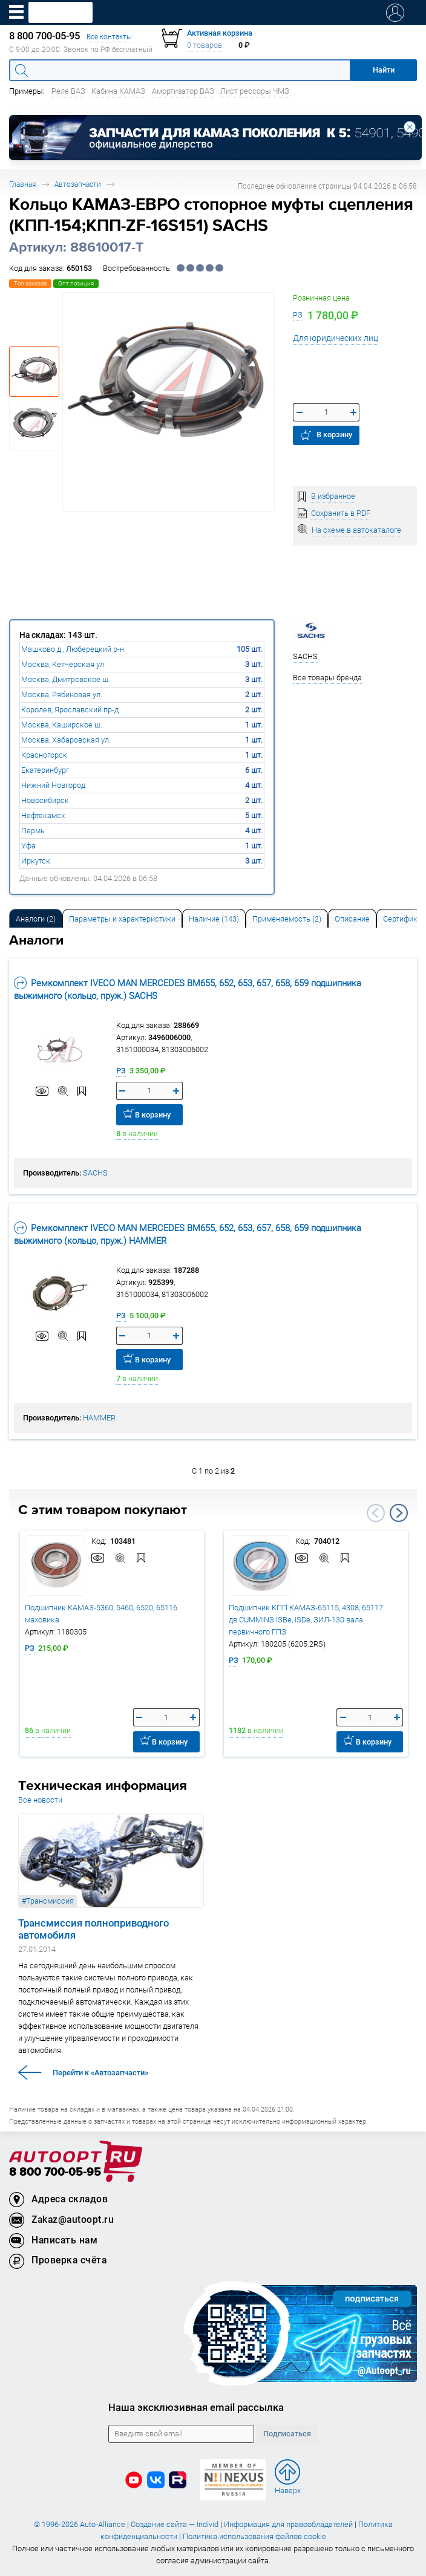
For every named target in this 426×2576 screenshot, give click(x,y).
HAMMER (99, 1418)
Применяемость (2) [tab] (286, 919)
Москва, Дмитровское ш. (65, 679)
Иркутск (35, 861)
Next (399, 1513)
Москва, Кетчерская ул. (63, 664)
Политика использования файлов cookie (254, 2536)
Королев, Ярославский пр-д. (70, 709)
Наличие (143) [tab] (214, 919)
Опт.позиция (76, 283)
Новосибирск (45, 800)
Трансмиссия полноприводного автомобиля (93, 1929)
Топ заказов (30, 283)
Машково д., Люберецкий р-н (72, 649)
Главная (22, 184)
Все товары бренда (327, 677)
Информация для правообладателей (288, 2524)
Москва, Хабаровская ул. (66, 740)
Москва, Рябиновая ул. (61, 694)
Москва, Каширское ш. (61, 725)
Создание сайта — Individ (174, 2524)
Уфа (28, 846)
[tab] (35, 918)
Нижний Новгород (53, 785)
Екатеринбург (45, 770)
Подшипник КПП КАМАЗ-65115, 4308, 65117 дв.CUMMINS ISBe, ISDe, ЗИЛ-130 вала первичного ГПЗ (306, 1619)
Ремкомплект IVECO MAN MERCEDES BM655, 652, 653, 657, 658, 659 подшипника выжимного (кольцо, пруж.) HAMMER (187, 1233)
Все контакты (109, 36)
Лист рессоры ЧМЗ (254, 91)
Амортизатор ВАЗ (183, 91)
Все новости (40, 1800)
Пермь (33, 830)
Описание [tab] (352, 919)
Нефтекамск (43, 815)
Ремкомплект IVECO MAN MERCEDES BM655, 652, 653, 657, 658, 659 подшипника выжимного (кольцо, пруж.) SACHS (187, 989)
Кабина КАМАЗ (118, 91)
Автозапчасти (77, 184)
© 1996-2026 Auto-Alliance (79, 2524)
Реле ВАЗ (68, 91)
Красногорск (44, 755)
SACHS (95, 1173)
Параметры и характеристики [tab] (122, 919)
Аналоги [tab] (36, 919)
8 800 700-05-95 (55, 2172)
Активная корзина (219, 33)
